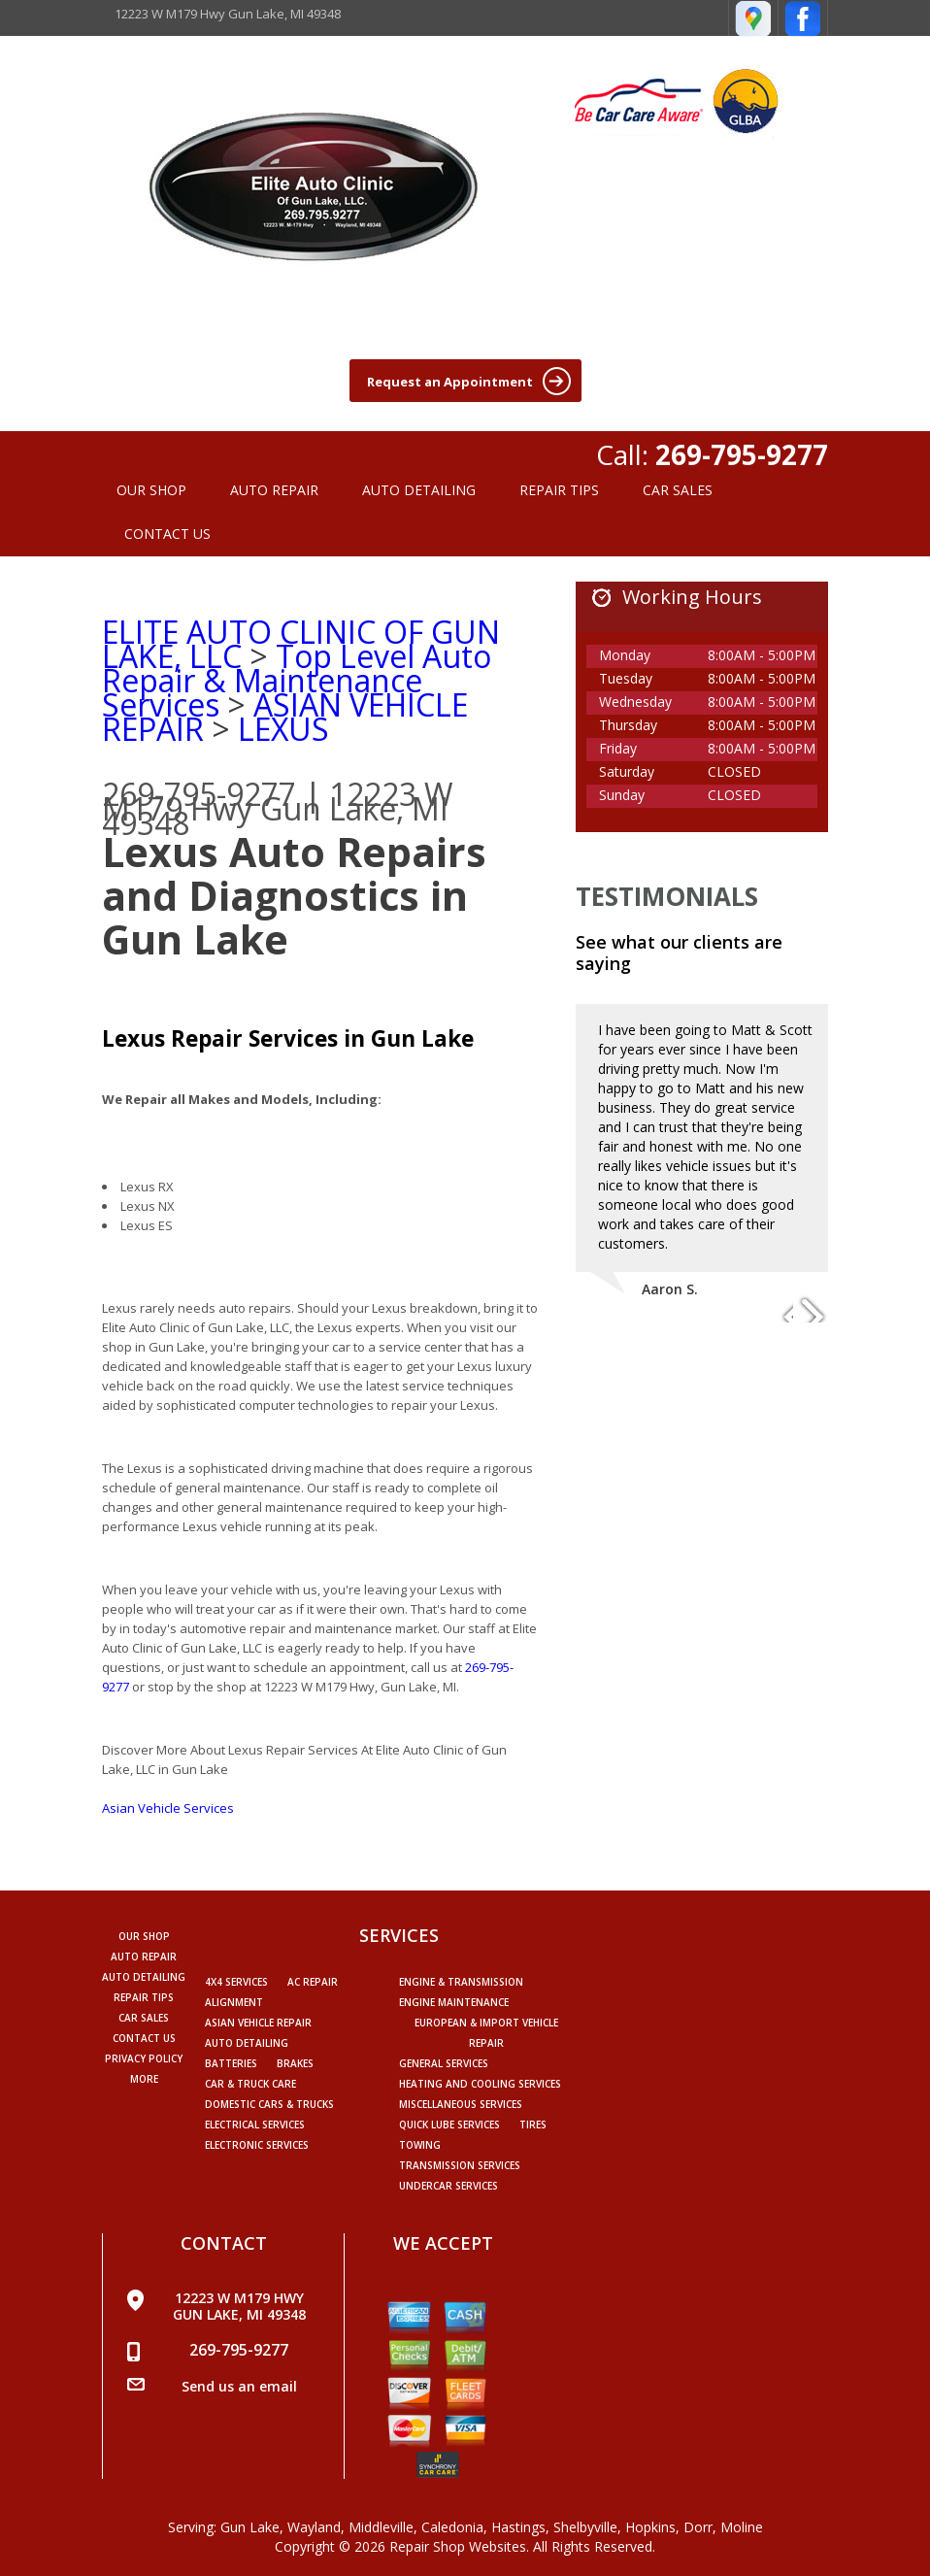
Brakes (295, 2063)
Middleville (381, 2527)
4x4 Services (236, 1982)
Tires (533, 2124)
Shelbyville (585, 2527)
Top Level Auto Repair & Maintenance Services (296, 680)
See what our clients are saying (679, 952)
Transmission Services (459, 2165)
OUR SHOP (151, 490)
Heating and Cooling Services (480, 2084)
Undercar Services (448, 2185)
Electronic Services (257, 2145)
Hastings (518, 2527)
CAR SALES (678, 490)
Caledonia (452, 2527)
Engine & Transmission (461, 1982)
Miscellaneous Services (460, 2104)
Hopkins (650, 2527)
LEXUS (283, 729)
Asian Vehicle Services (168, 1808)
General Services (443, 2063)
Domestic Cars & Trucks (269, 2104)
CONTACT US (167, 533)
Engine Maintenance (454, 2002)
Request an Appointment (469, 381)
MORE (144, 2079)
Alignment (234, 2002)
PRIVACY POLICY (144, 2058)
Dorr (698, 2527)
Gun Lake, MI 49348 (275, 815)
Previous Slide (777, 1308)
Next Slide (812, 1308)
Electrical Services (255, 2124)
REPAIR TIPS (559, 490)
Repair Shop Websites (457, 2546)
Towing (420, 2145)
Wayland (314, 2527)
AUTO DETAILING (419, 490)
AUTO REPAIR (274, 490)
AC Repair (312, 1982)
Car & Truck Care (250, 2084)
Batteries (231, 2063)
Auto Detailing (246, 2043)
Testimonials (667, 896)
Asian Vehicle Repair (258, 2022)
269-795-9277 (741, 454)
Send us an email (239, 2386)
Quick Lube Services (449, 2124)
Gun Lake (250, 2527)
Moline (741, 2527)
